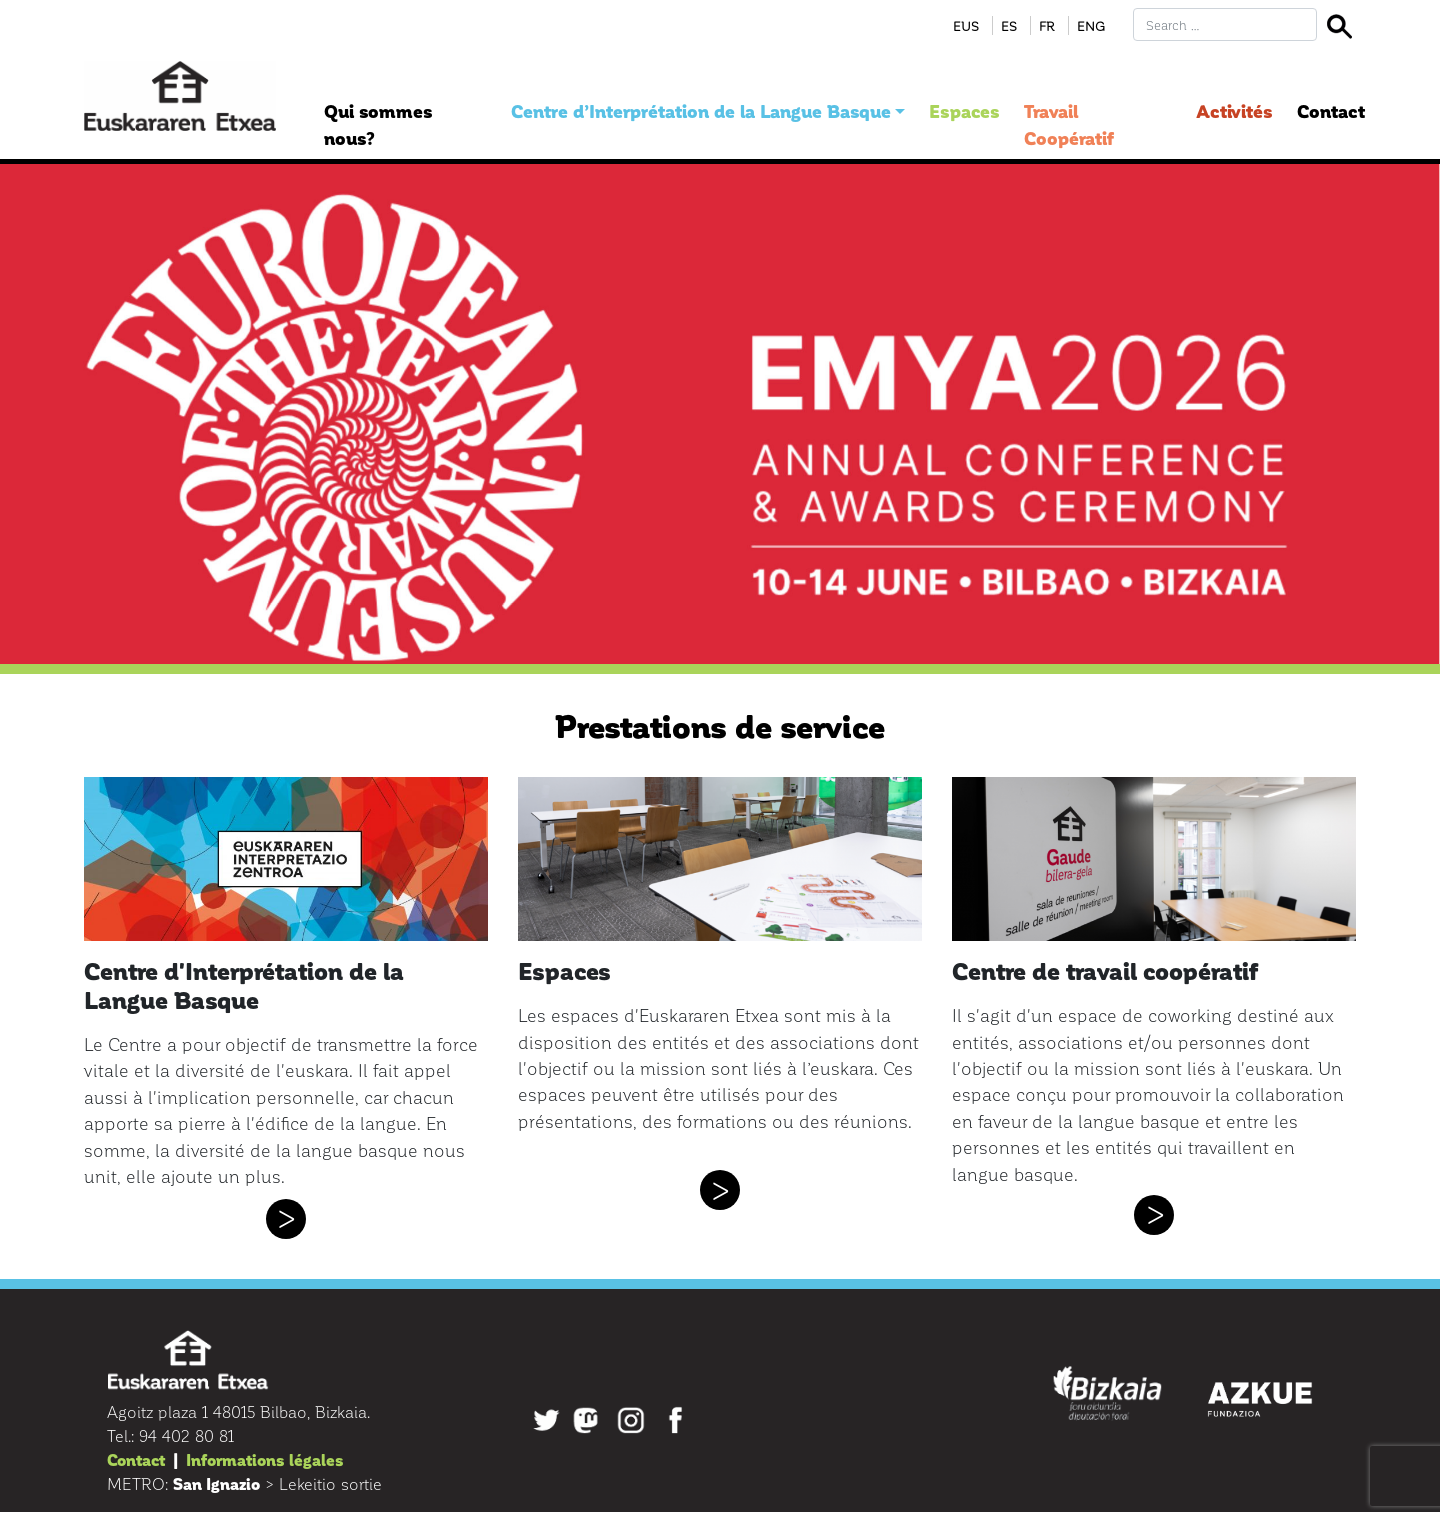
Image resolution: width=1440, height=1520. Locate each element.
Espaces (964, 110)
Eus (966, 25)
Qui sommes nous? (378, 124)
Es (1009, 25)
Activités (1234, 110)
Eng (1091, 25)
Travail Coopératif (1069, 124)
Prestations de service (720, 725)
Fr (1047, 25)
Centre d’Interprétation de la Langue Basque (701, 110)
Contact (1331, 110)
